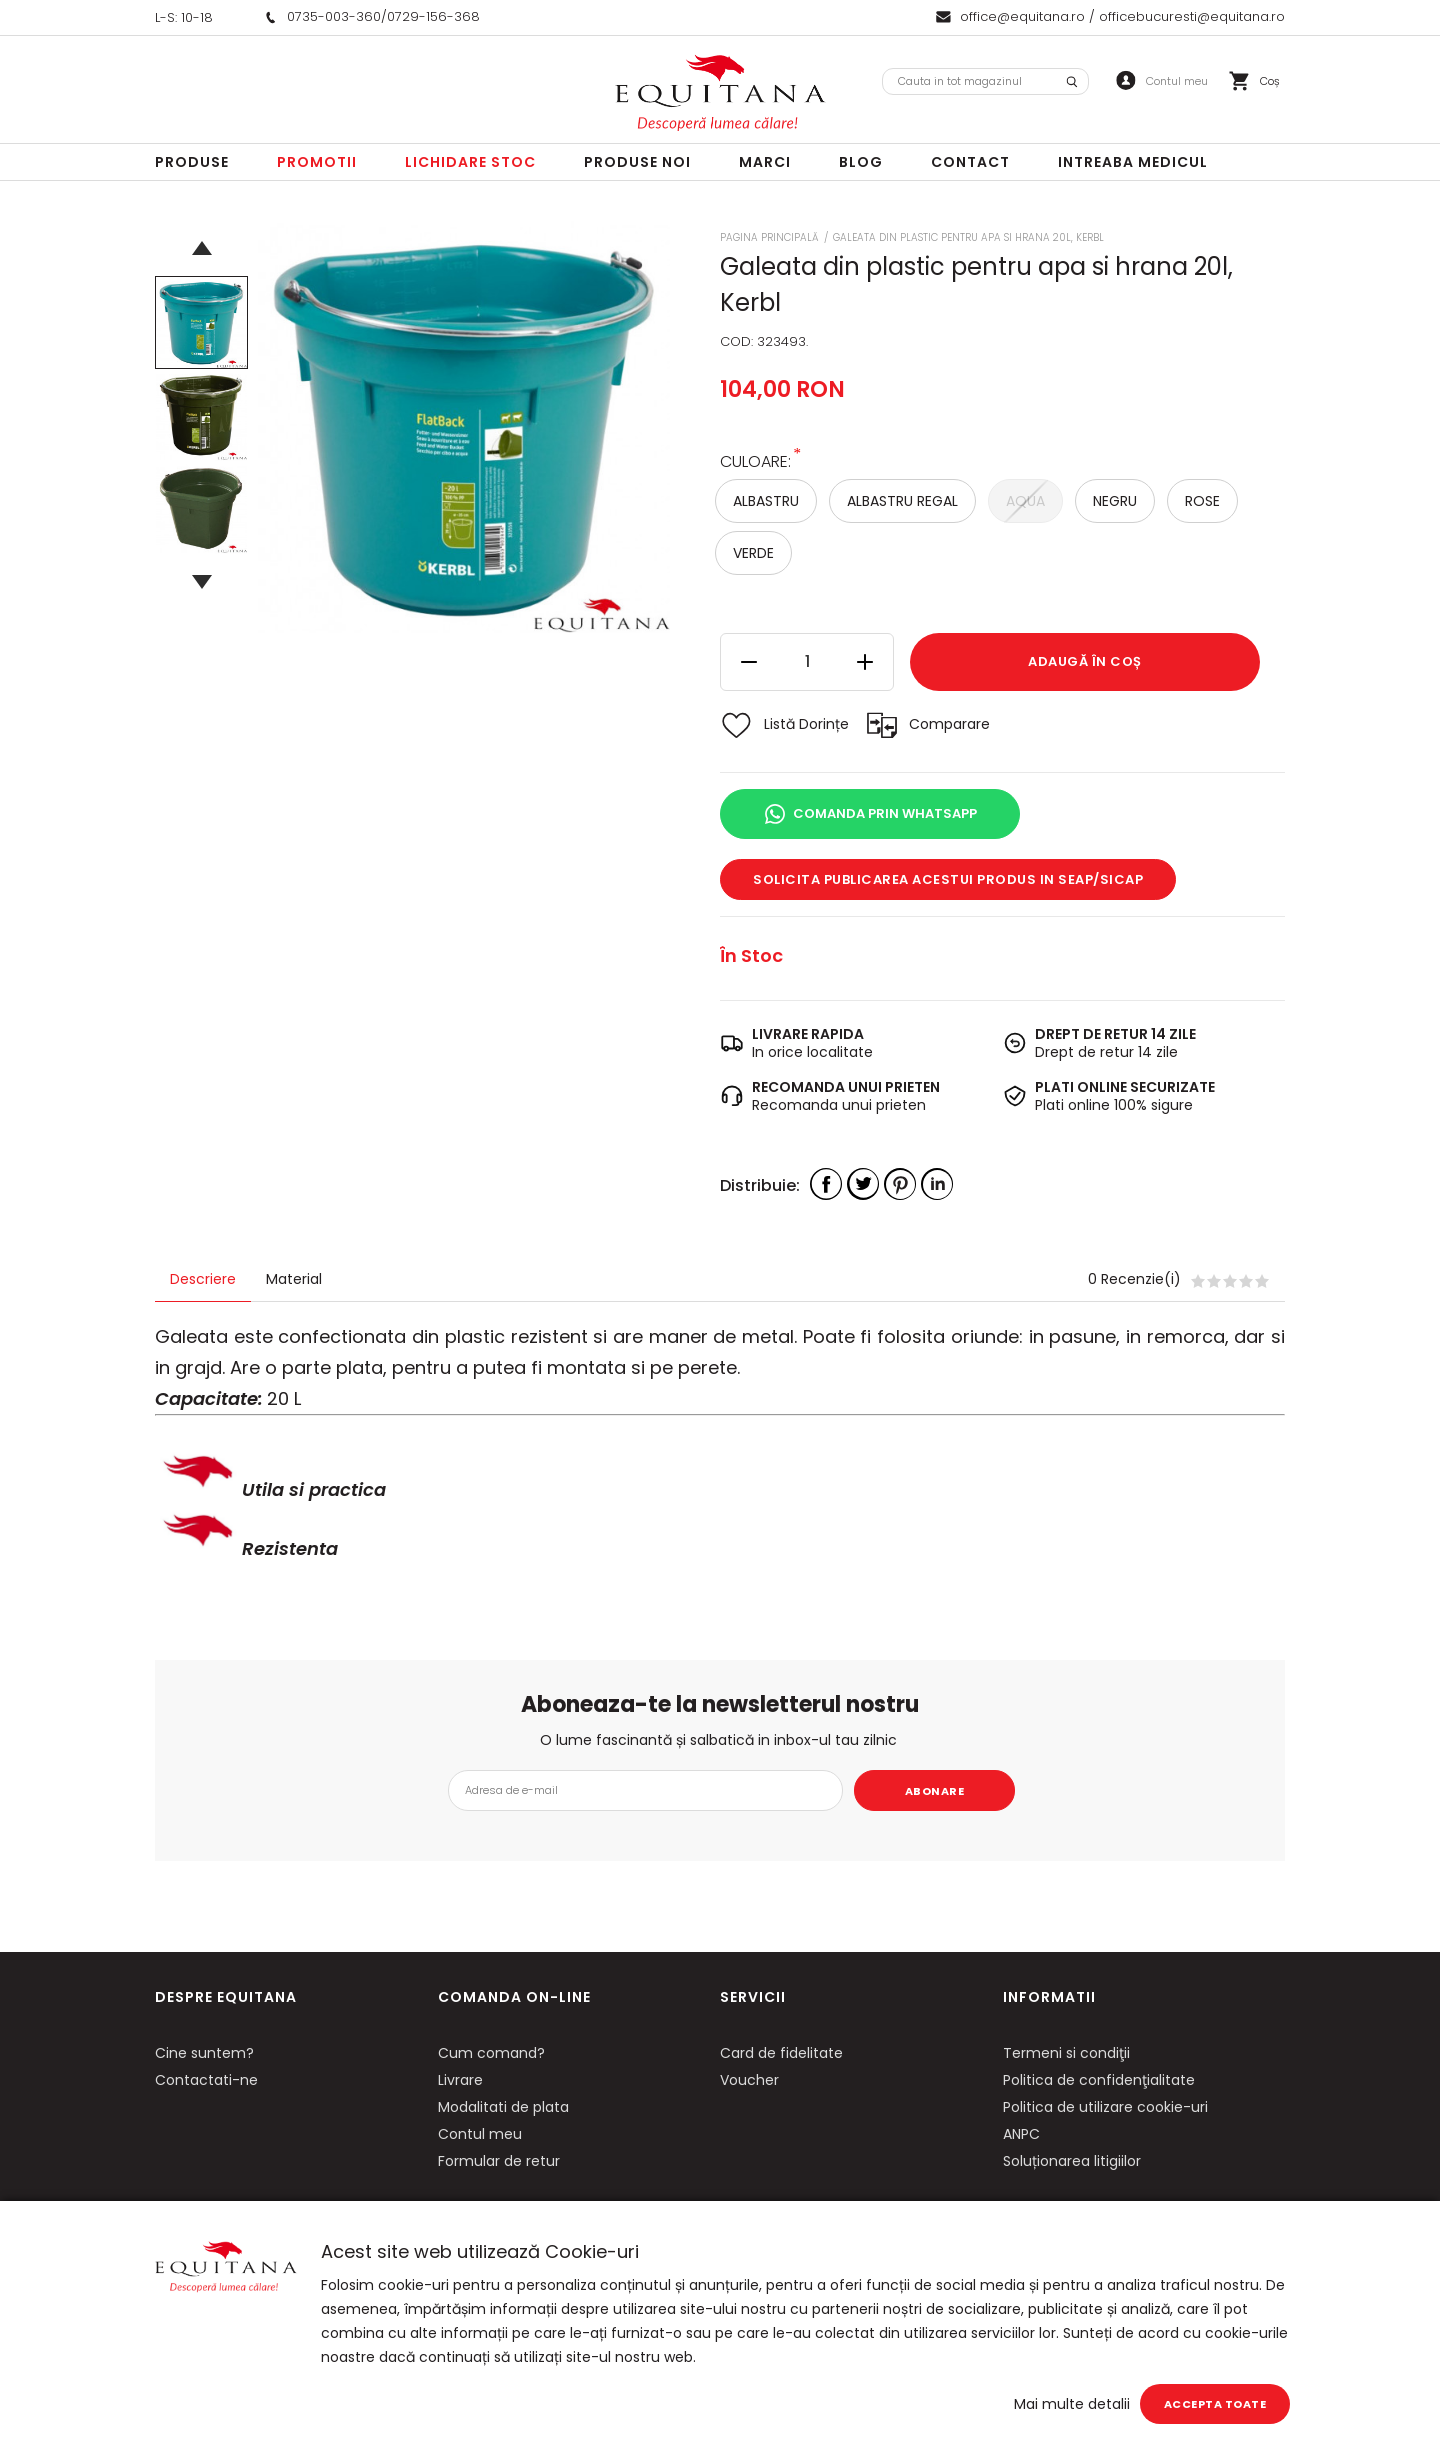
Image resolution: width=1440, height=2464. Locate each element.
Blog (861, 162)
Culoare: (755, 460)
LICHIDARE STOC (470, 162)
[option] (464, 427)
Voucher (749, 2080)
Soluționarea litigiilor (1072, 2161)
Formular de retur (499, 2161)
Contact (970, 162)
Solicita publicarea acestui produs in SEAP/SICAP (948, 879)
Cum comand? (491, 2053)
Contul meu (480, 2134)
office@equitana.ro (1022, 16)
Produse (192, 162)
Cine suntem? (204, 2053)
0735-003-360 (334, 16)
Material (294, 1279)
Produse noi (637, 162)
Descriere (203, 1279)
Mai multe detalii (1072, 2404)
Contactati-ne (206, 2080)
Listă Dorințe (806, 724)
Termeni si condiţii (1066, 2053)
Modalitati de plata (503, 2107)
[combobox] (985, 81)
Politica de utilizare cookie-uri (1105, 2107)
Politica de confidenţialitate (1099, 2080)
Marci (765, 162)
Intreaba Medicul (1133, 162)
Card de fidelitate (781, 2053)
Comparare (949, 724)
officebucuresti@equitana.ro (1192, 16)
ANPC (1021, 2134)
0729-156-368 (433, 16)
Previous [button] (201, 248)
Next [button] (201, 582)
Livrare (460, 2080)
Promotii (317, 162)
